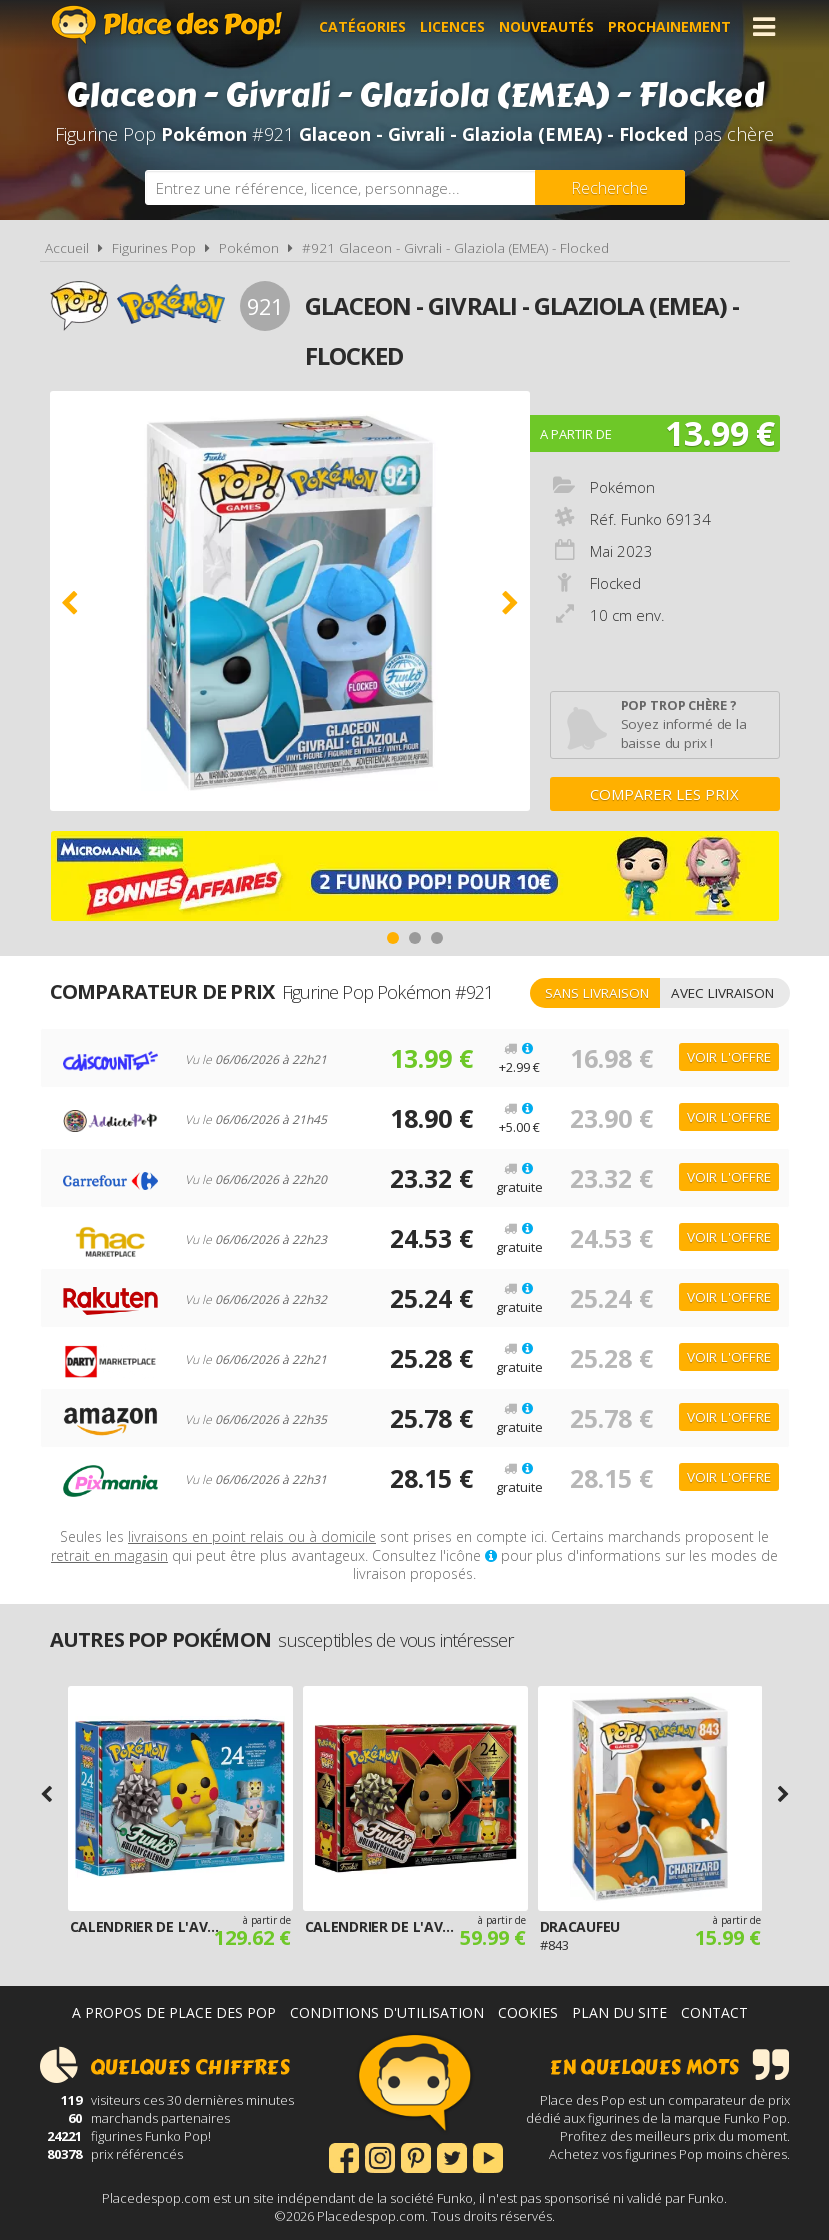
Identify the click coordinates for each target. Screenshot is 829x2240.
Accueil (67, 248)
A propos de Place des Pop (174, 2012)
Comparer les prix (664, 794)
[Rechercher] (610, 187)
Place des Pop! (167, 24)
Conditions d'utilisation (387, 2012)
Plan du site (619, 2012)
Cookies (528, 2012)
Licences (452, 26)
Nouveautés (546, 26)
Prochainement (669, 26)
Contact (714, 2012)
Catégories (362, 26)
